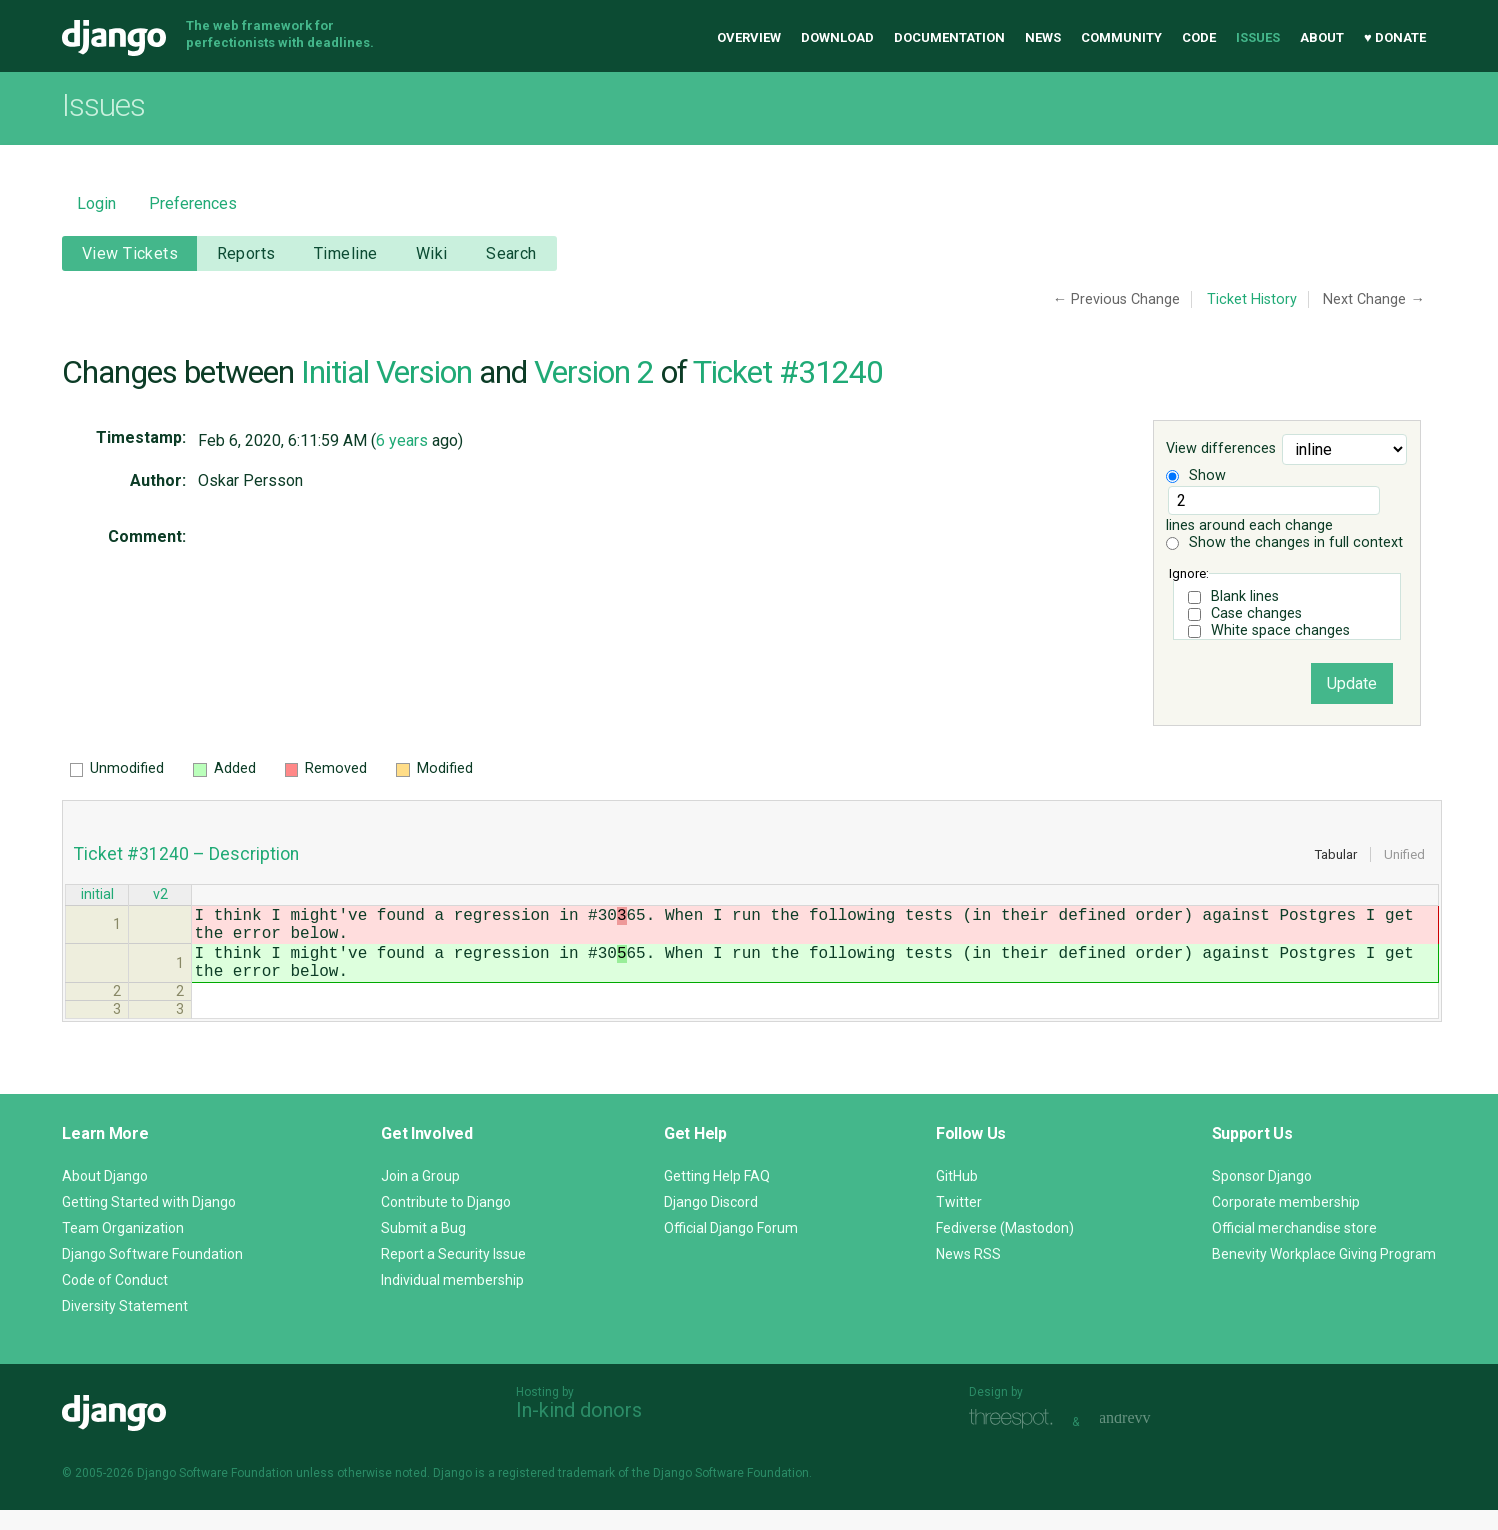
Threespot (1016, 1439)
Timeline (345, 253)
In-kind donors (579, 1430)
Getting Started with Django (149, 1222)
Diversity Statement (125, 1326)
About (1322, 37)
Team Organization (123, 1248)
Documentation (949, 37)
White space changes (1280, 630)
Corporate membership (1286, 1222)
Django (114, 38)
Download (837, 37)
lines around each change (1273, 510)
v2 (160, 896)
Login (96, 203)
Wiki (432, 253)
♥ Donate (1395, 37)
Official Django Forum (731, 1248)
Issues (1258, 37)
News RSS (968, 1274)
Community (1121, 37)
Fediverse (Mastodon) (1005, 1248)
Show (1196, 475)
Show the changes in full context (1284, 542)
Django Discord (711, 1222)
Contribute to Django (446, 1222)
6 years (402, 440)
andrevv (1147, 1439)
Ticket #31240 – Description (186, 854)
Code (1199, 37)
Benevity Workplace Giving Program (1324, 1274)
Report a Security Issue (453, 1274)
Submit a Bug (423, 1248)
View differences (1221, 449)
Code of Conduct (115, 1300)
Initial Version (386, 372)
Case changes (1256, 613)
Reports (246, 253)
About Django (105, 1196)
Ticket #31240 (788, 372)
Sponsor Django (1262, 1196)
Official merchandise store (1294, 1248)
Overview (749, 37)
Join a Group (420, 1196)
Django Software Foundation (152, 1274)
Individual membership (452, 1300)
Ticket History (1252, 299)
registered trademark (556, 1493)
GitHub (957, 1196)
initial (97, 896)
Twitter (959, 1222)
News (1043, 37)
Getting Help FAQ (717, 1196)
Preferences (193, 203)
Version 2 (594, 372)
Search (511, 253)
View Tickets (130, 253)
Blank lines (1245, 596)
